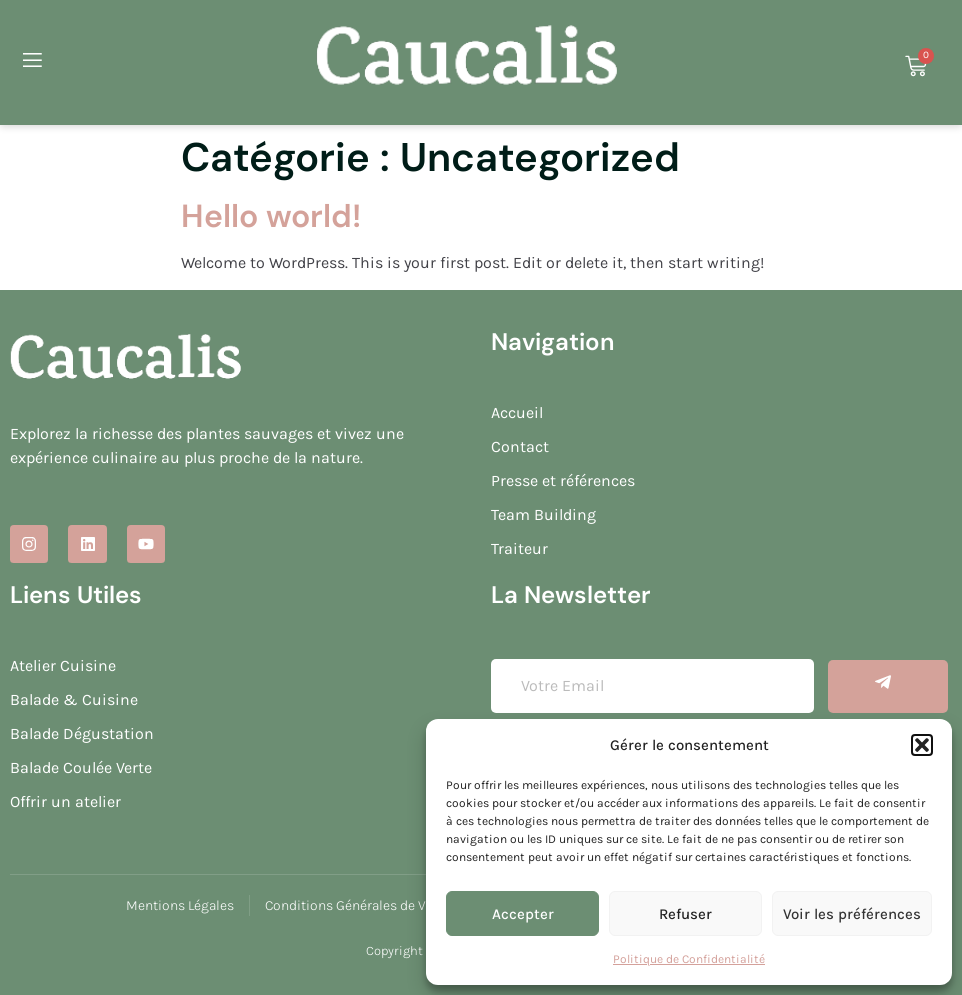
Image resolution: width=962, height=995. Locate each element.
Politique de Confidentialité (689, 959)
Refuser (685, 914)
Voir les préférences (852, 914)
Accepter (523, 914)
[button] (922, 745)
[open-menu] (31, 63)
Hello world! (271, 216)
